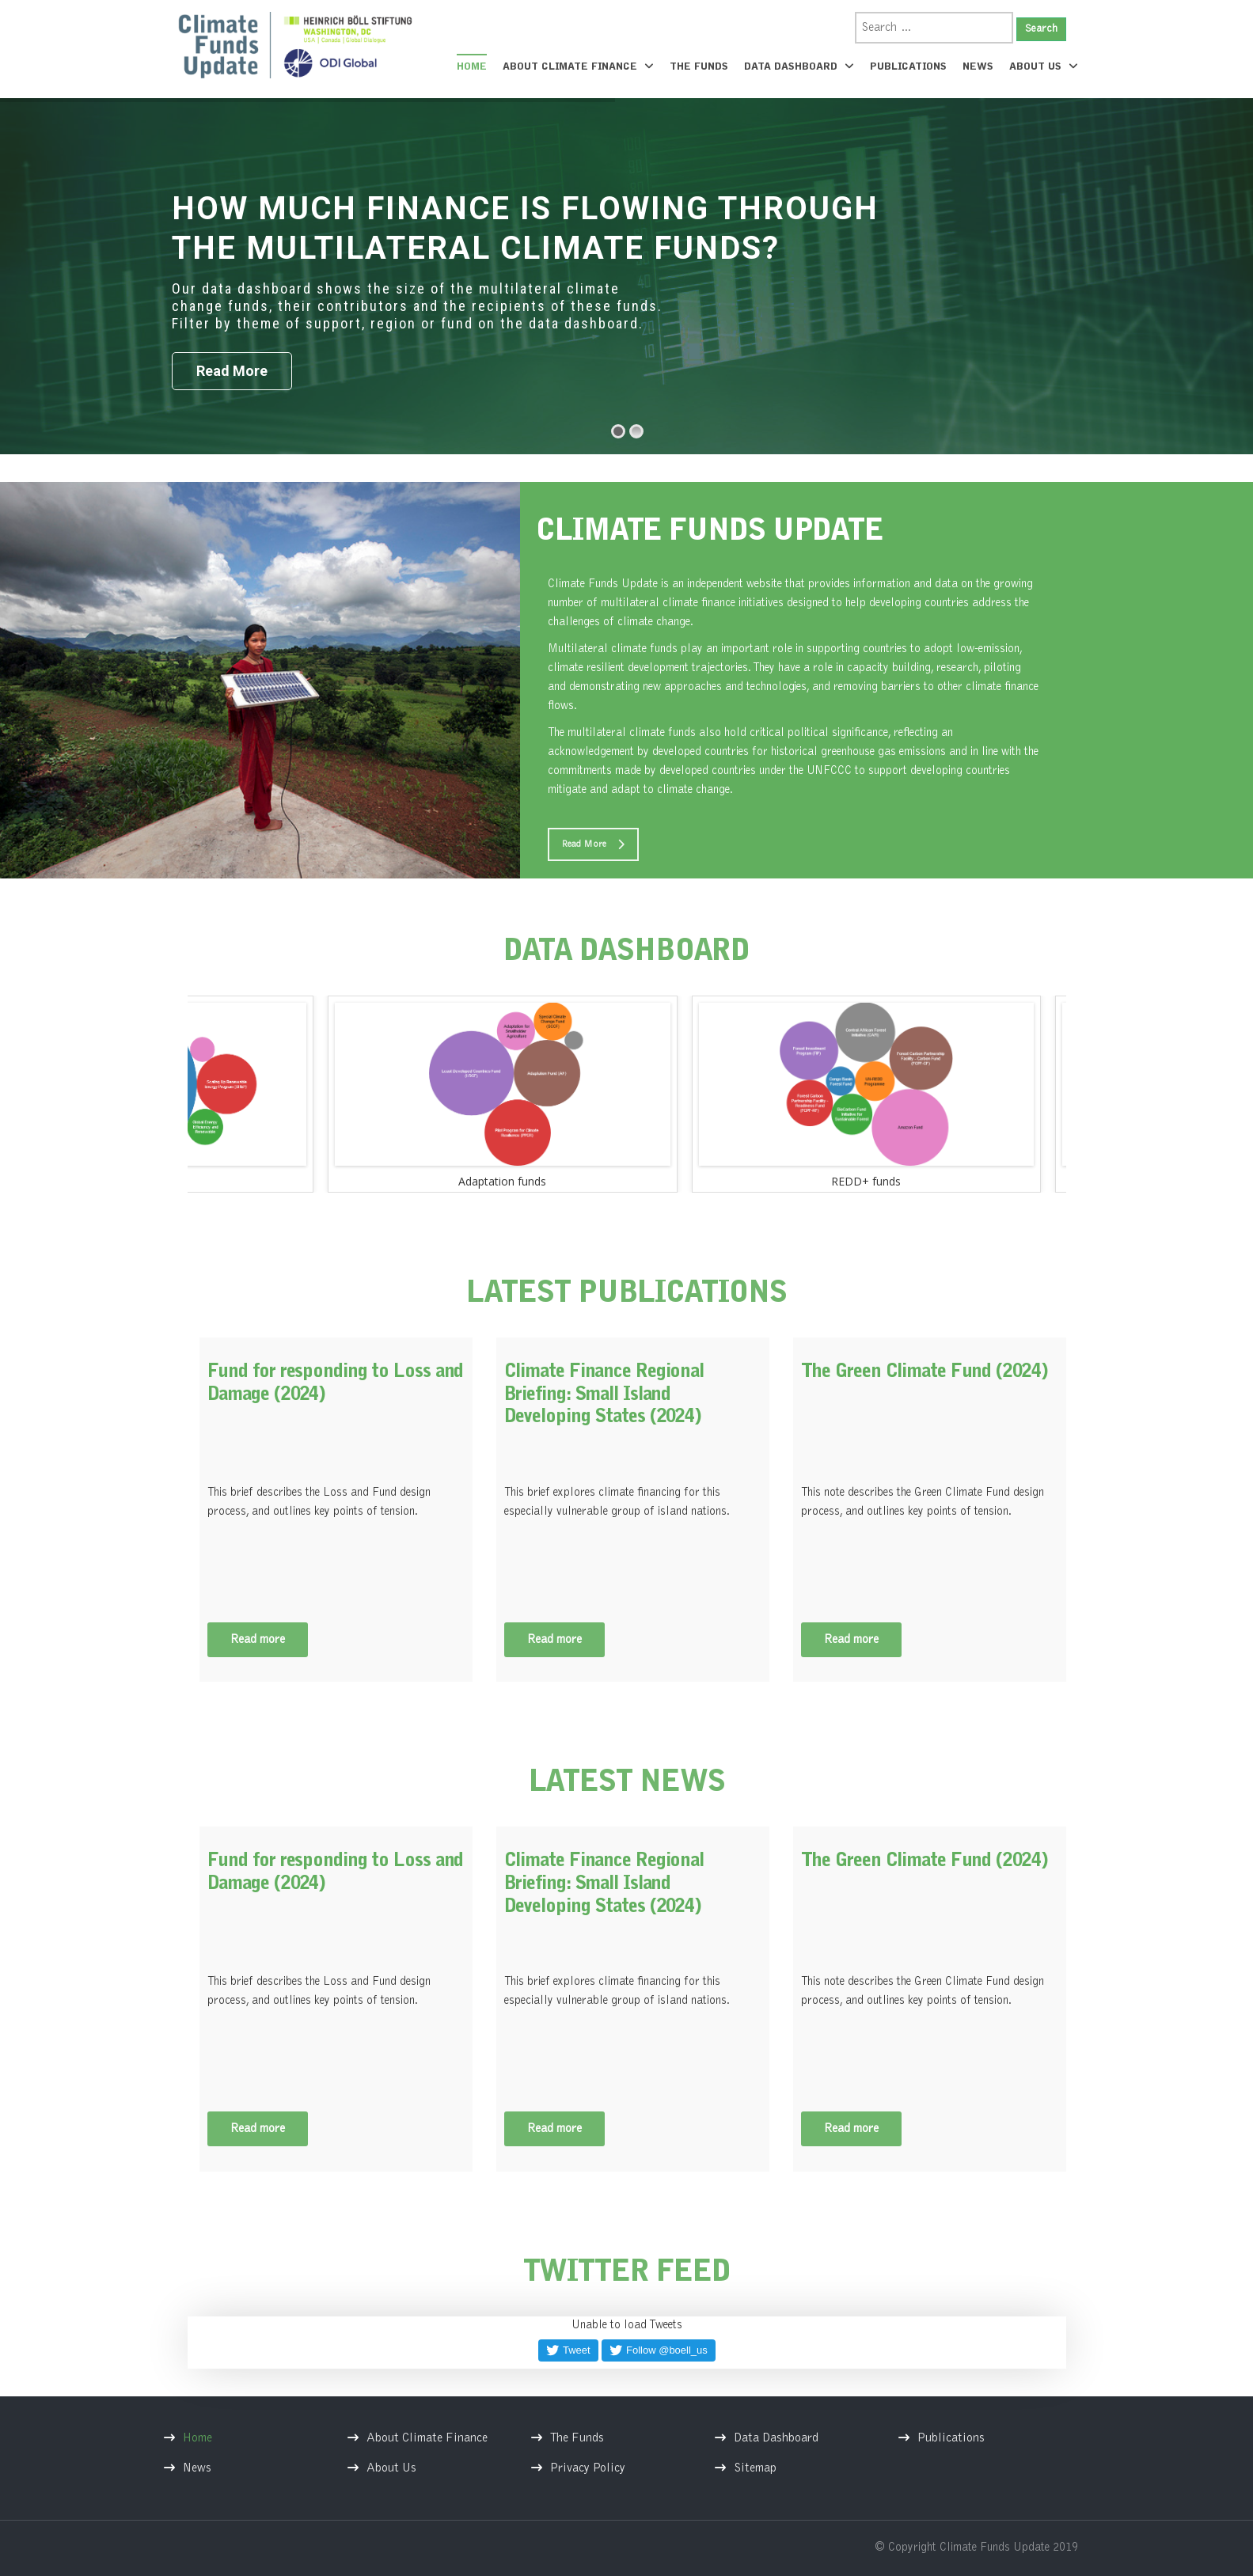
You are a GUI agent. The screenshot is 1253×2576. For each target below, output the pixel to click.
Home (472, 67)
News (978, 67)
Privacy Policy (587, 2468)
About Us (1043, 66)
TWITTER (627, 2274)
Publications (908, 67)
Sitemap (755, 2468)
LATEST (626, 1295)
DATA (626, 953)
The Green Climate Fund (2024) (924, 1372)
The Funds (699, 67)
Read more (257, 1639)
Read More (593, 844)
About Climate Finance (578, 66)
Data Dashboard (799, 66)
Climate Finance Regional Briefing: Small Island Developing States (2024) (604, 1395)
